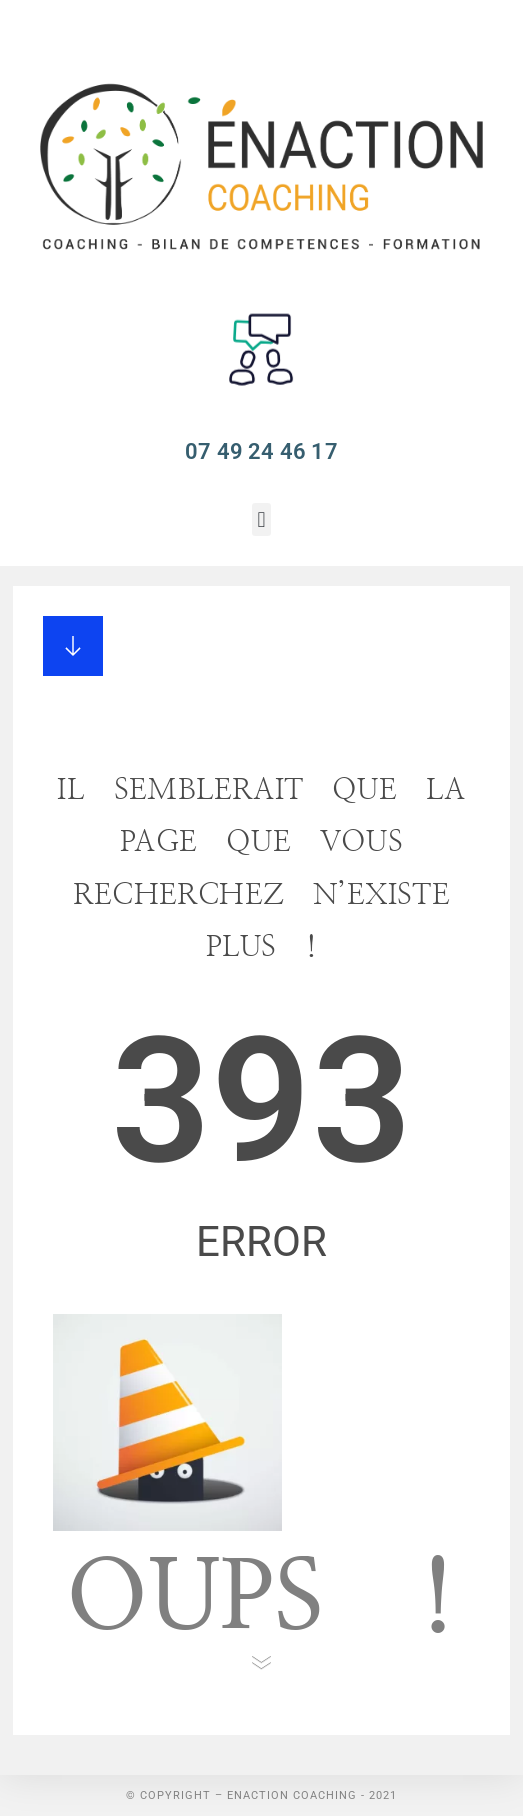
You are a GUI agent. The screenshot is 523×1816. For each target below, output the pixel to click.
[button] (261, 519)
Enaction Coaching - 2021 (312, 1795)
